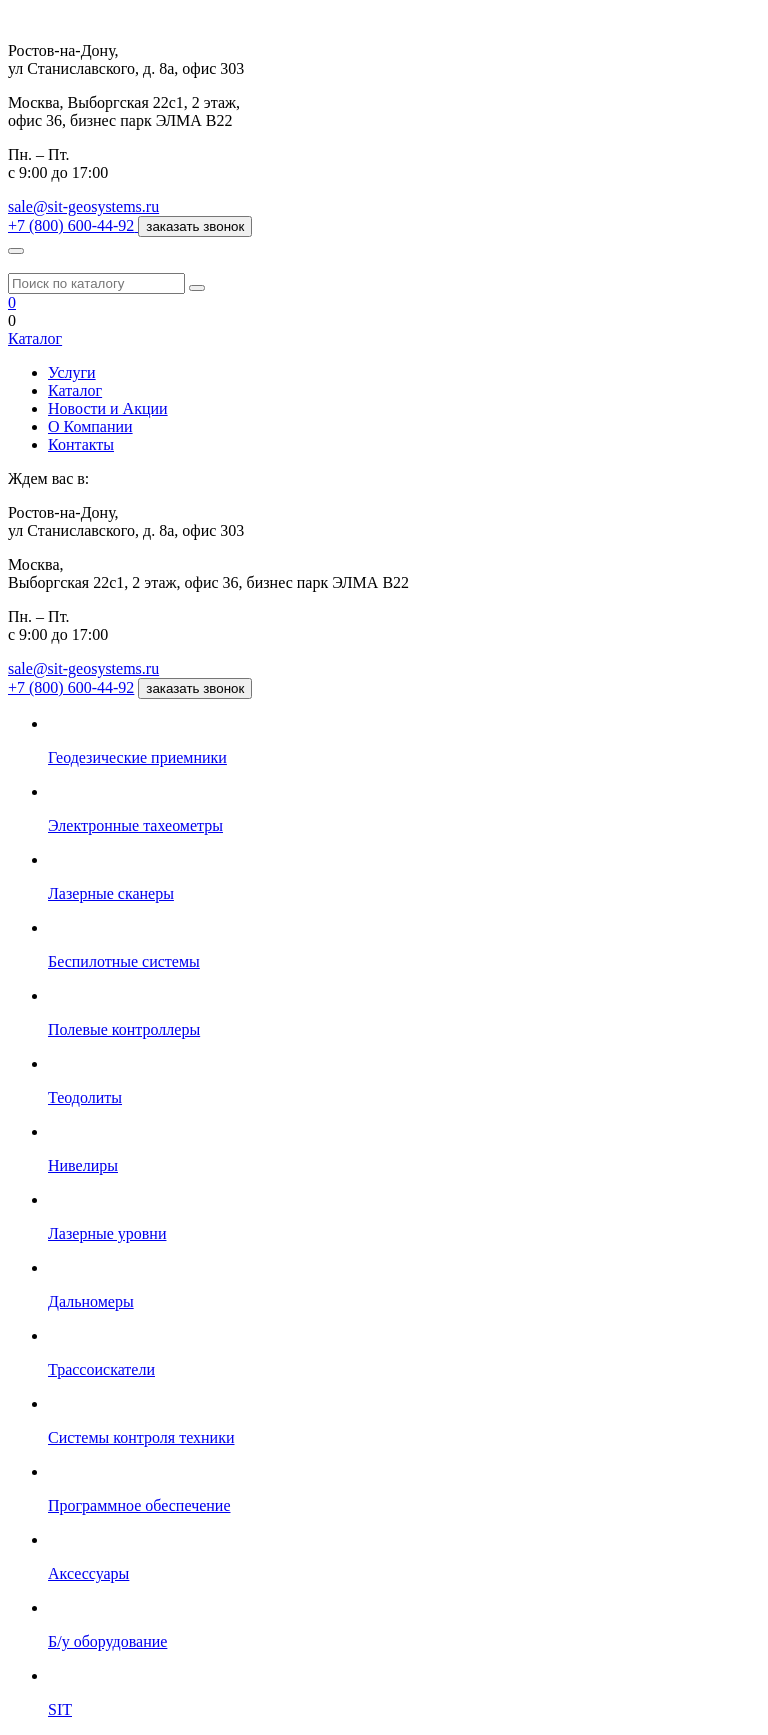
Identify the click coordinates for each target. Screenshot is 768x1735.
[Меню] (16, 251)
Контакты (81, 444)
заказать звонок (195, 226)
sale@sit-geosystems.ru (83, 206)
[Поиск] (197, 288)
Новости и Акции (108, 408)
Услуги (72, 372)
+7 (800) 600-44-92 (71, 687)
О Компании (90, 426)
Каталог (35, 338)
